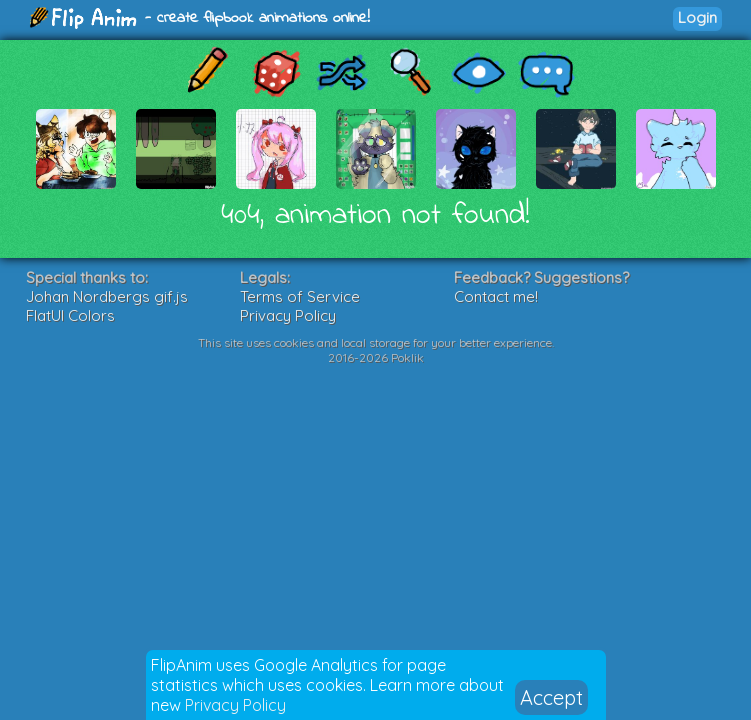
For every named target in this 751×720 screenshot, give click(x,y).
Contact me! (496, 296)
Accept (551, 697)
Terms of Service (300, 296)
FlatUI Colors (70, 315)
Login (697, 17)
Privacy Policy (235, 705)
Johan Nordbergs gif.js (107, 296)
